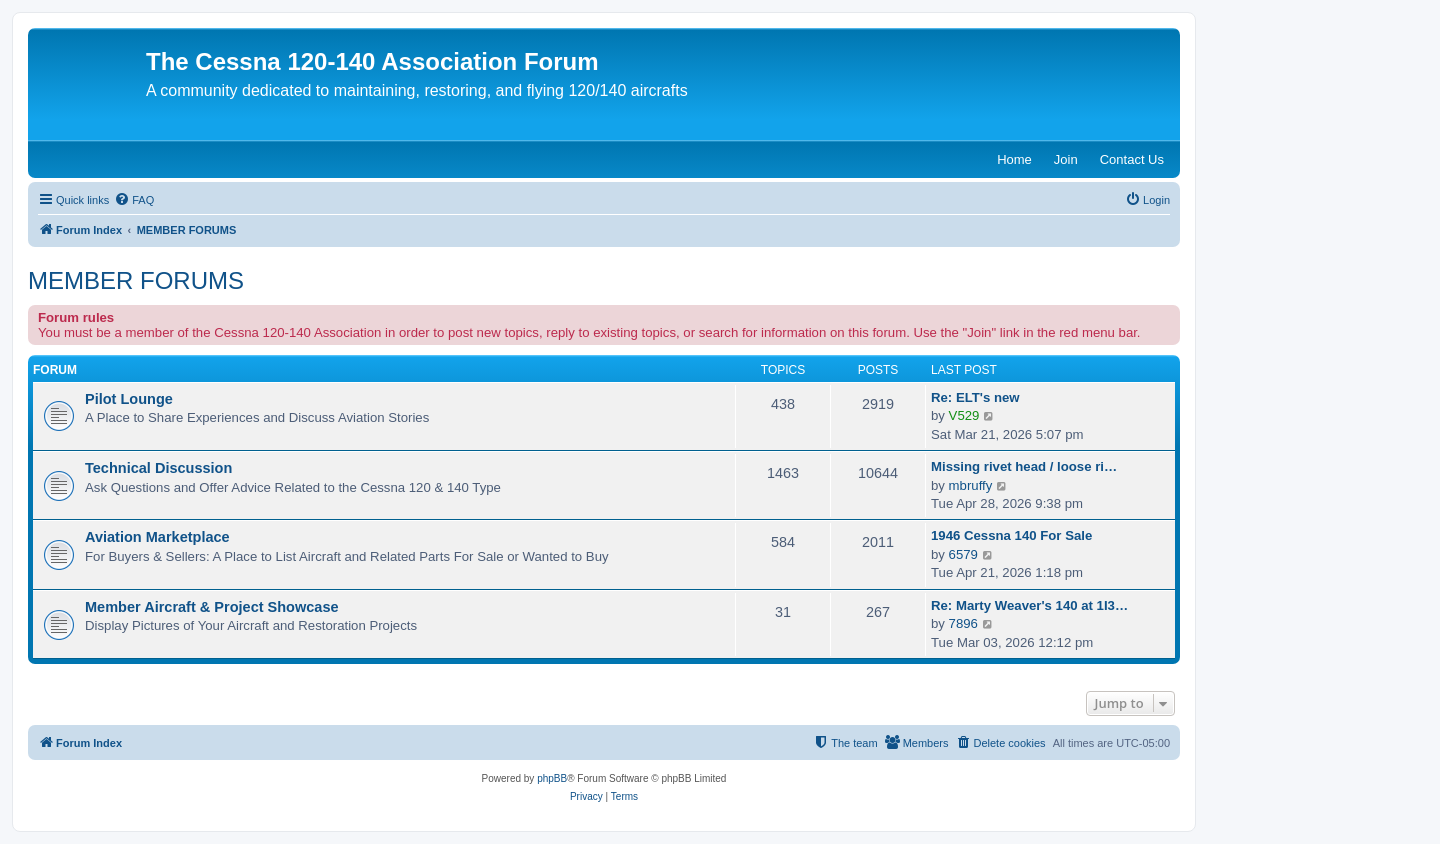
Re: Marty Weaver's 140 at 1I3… (1029, 605)
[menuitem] (134, 200)
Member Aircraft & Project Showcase (212, 607)
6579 (963, 554)
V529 (964, 415)
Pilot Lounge (129, 399)
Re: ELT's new (975, 397)
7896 (963, 623)
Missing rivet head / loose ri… (1024, 466)
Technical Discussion (158, 468)
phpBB (552, 778)
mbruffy (971, 485)
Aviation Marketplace (157, 537)
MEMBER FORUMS (136, 280)
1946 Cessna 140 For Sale (1011, 535)
